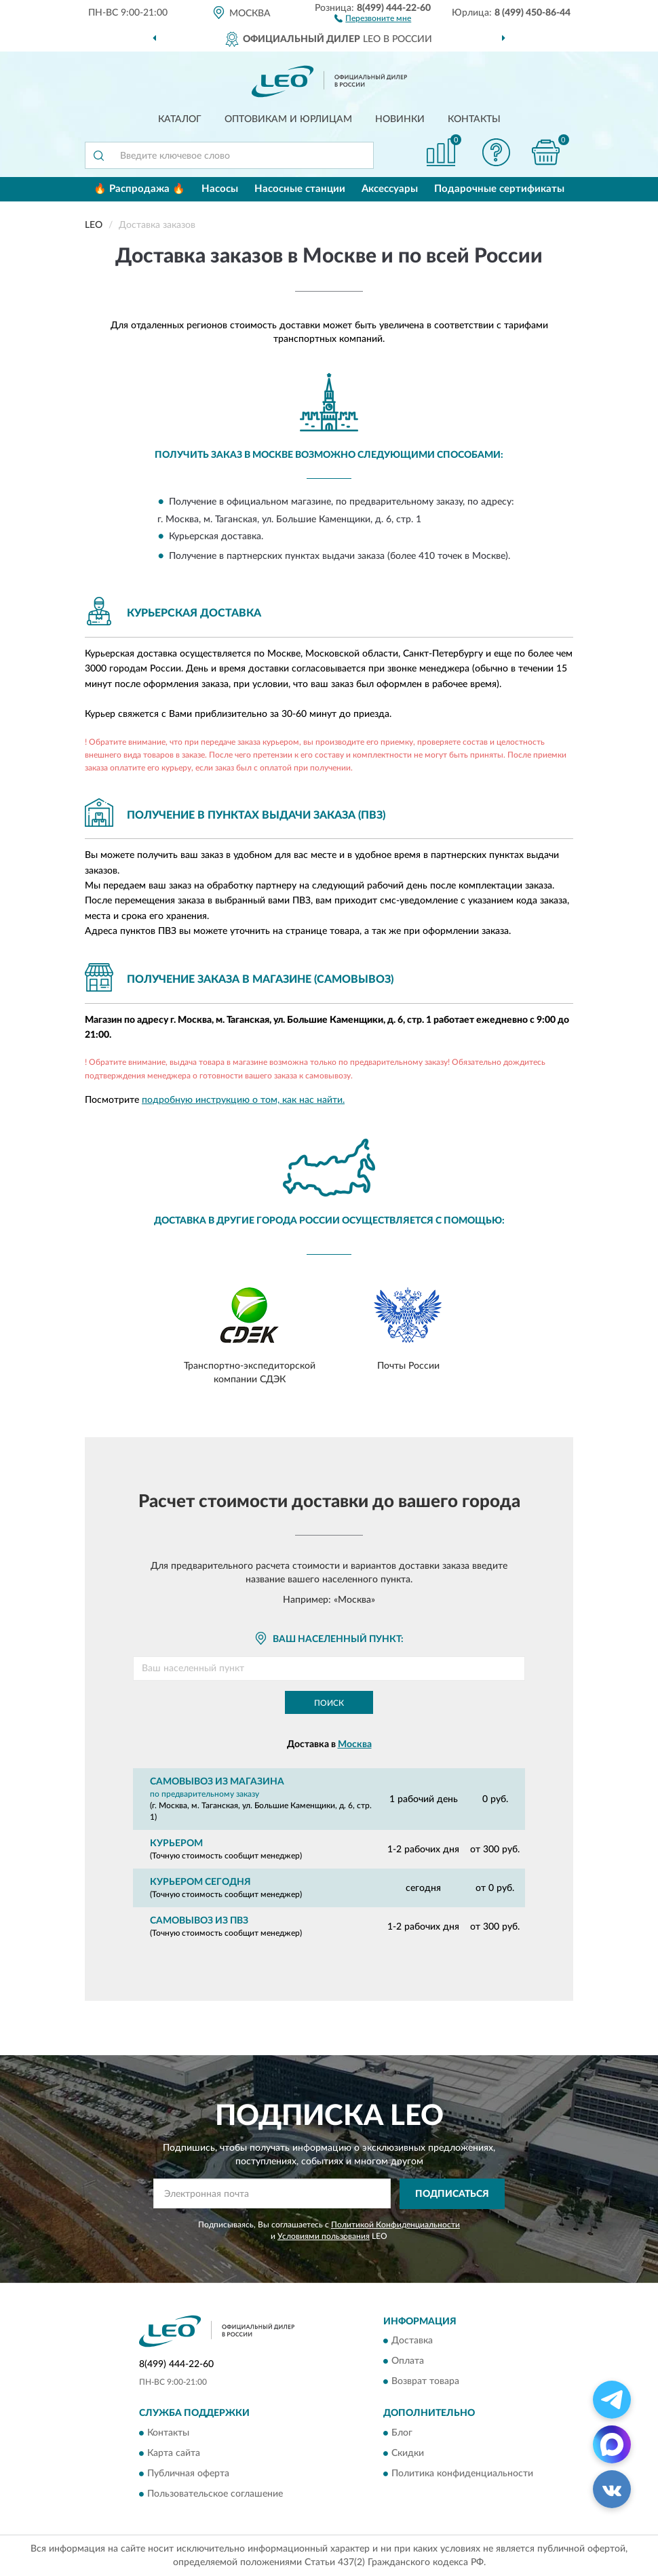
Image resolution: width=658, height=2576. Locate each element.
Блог (401, 2433)
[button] (372, 18)
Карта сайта (173, 2453)
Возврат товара (425, 2382)
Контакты (474, 119)
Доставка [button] (412, 2341)
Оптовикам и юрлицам (288, 119)
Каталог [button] (179, 119)
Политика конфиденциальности (462, 2473)
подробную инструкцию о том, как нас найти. (243, 1100)
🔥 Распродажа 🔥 (139, 189)
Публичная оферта (188, 2473)
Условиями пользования (323, 2236)
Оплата (407, 2361)
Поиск (329, 1703)
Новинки (400, 119)
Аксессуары (390, 189)
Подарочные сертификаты (499, 189)
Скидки (407, 2453)
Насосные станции (299, 189)
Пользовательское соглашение (215, 2494)
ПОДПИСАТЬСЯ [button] (452, 2194)
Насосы (219, 189)
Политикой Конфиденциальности (395, 2225)
